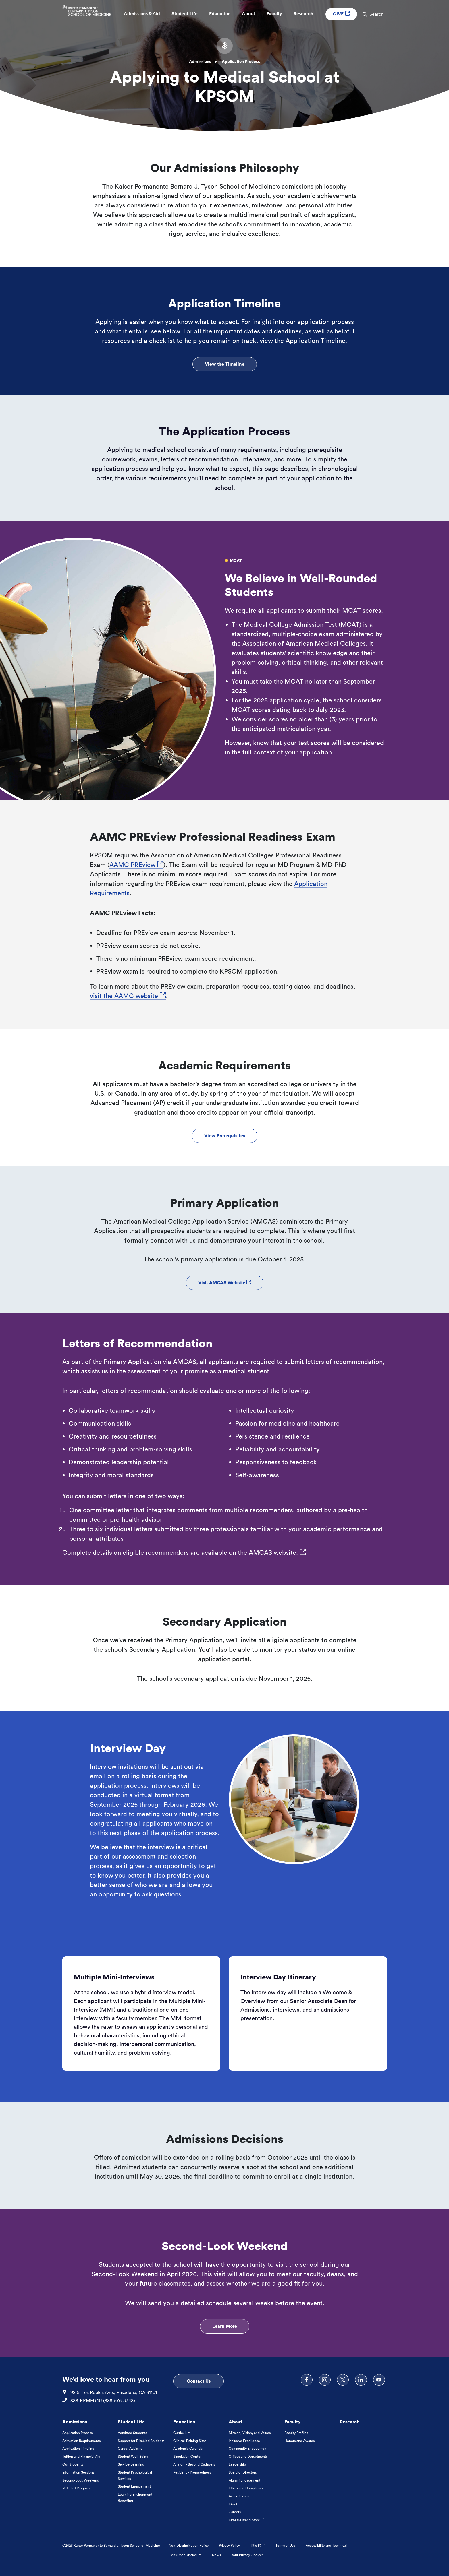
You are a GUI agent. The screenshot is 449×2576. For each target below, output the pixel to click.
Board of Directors (243, 2472)
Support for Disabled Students (141, 2440)
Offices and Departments (248, 2456)
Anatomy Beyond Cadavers (194, 2464)
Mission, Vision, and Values (250, 2432)
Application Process (77, 2432)
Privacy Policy (229, 2545)
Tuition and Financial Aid (81, 2456)
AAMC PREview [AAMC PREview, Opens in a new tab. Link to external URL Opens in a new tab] (136, 864)
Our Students (72, 2464)
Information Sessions (78, 2472)
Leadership (237, 2464)
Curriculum (181, 2432)
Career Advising (130, 2448)
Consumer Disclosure (185, 2554)
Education (184, 2421)
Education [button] (219, 15)
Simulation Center (187, 2456)
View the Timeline (224, 364)
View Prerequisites (224, 1135)
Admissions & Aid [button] (142, 15)
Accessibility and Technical (326, 2545)
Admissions (200, 61)
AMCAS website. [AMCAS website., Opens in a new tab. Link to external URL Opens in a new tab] (277, 1552)
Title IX (257, 2545)
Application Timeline (78, 2448)
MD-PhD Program (76, 2488)
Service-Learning (131, 2464)
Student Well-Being (133, 2456)
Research (350, 2421)
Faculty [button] (274, 15)
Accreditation (239, 2496)
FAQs (233, 2503)
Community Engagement (248, 2448)
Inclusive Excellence (244, 2440)
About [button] (248, 15)
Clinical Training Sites (189, 2440)
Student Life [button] (184, 15)
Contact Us (199, 2381)
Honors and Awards (299, 2440)
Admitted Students (132, 2432)
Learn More (224, 2326)
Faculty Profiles (296, 2432)
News (216, 2554)
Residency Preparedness (192, 2472)
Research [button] (303, 15)
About (235, 2421)
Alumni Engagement (244, 2480)
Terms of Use (285, 2545)
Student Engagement (134, 2486)
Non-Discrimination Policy (189, 2545)
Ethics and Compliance (246, 2488)
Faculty (292, 2421)
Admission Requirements (81, 2440)
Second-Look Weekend (80, 2480)
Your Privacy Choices (247, 2554)
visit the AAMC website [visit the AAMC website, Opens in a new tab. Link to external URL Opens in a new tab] (128, 995)
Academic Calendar (188, 2448)
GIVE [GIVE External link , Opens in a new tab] (341, 15)
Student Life (131, 2421)
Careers (235, 2511)
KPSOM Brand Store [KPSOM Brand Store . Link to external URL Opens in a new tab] (246, 2519)
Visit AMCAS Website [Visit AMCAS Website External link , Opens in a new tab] (224, 1282)
